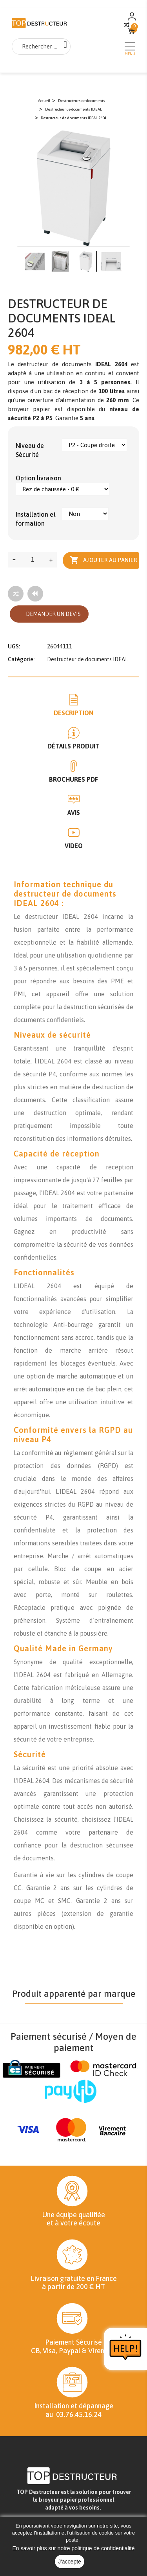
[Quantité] (32, 559)
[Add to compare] (16, 593)
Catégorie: (21, 659)
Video (74, 845)
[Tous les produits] (35, 593)
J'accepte (69, 2561)
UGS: (14, 646)
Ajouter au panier (103, 560)
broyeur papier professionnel (76, 2500)
